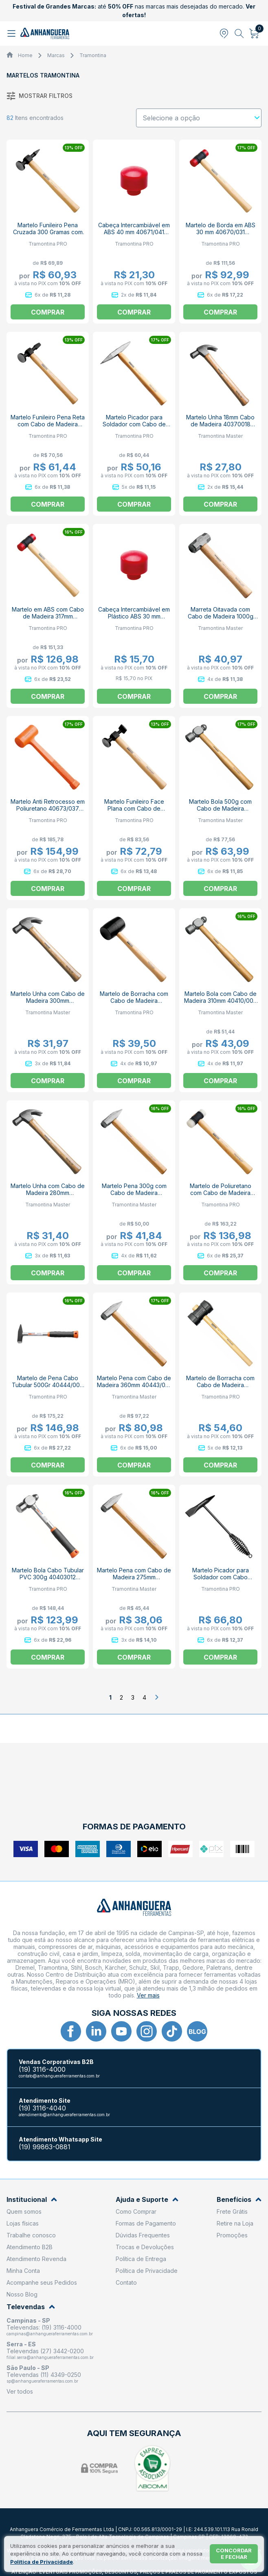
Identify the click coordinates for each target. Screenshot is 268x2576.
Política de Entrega (141, 2258)
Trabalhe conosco (31, 2235)
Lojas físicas (23, 2223)
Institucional (32, 2200)
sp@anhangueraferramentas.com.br (42, 2381)
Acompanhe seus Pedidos (42, 2282)
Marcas (56, 55)
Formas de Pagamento (146, 2223)
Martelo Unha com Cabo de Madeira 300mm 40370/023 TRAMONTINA (48, 1000)
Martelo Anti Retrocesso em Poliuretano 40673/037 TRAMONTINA (48, 808)
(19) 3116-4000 (42, 2069)
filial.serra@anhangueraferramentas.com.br (50, 2357)
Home (25, 55)
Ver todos (20, 2391)
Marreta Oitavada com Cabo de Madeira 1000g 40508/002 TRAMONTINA (220, 616)
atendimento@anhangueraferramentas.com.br (64, 2114)
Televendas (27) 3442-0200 (45, 2351)
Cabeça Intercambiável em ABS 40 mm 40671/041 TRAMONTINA (134, 232)
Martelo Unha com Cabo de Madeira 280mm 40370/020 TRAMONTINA (48, 1192)
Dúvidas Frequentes (143, 2235)
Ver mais (148, 1995)
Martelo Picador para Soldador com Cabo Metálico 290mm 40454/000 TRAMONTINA (220, 1580)
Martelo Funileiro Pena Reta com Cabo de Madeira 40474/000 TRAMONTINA (48, 424)
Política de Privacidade (147, 2270)
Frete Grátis (232, 2211)
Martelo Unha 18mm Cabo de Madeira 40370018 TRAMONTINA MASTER (220, 424)
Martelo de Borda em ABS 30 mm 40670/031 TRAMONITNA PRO (220, 232)
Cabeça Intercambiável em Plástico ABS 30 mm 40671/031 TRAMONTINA (134, 616)
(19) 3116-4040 (42, 2108)
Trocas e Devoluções (145, 2246)
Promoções (232, 2235)
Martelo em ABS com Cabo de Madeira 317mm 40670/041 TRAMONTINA (48, 616)
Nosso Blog (22, 2294)
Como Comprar (136, 2211)
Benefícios (239, 2200)
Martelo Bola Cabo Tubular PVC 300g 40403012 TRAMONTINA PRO (48, 1577)
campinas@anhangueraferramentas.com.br (50, 2333)
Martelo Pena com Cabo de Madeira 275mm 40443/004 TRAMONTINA (134, 1577)
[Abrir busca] (239, 33)
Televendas (31, 2307)
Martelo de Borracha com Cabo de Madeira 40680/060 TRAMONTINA (220, 1384)
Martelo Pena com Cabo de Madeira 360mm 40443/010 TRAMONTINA (134, 1384)
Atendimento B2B (30, 2246)
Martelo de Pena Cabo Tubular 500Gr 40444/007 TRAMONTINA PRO (47, 1384)
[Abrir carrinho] (254, 33)
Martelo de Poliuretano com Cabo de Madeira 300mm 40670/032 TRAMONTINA (220, 1196)
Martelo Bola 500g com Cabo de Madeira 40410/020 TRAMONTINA (220, 808)
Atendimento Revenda (36, 2258)
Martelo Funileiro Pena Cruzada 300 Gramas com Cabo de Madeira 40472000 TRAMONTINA (48, 235)
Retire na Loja (235, 2223)
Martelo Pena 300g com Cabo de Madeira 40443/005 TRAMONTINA (134, 1192)
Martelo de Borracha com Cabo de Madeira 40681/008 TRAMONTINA (134, 1000)
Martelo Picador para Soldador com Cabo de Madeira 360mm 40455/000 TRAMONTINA (134, 427)
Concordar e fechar (234, 2553)
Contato (126, 2282)
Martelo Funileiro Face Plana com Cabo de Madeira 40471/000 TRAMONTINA (134, 812)
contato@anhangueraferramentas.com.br (59, 2075)
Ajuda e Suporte (147, 2200)
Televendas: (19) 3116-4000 (44, 2327)
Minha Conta (23, 2270)
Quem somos (24, 2211)
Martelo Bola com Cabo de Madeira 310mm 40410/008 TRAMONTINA (220, 1000)
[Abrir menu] (12, 33)
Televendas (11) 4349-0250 (44, 2374)
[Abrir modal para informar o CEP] (224, 33)
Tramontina (92, 55)
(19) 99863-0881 (44, 2147)
